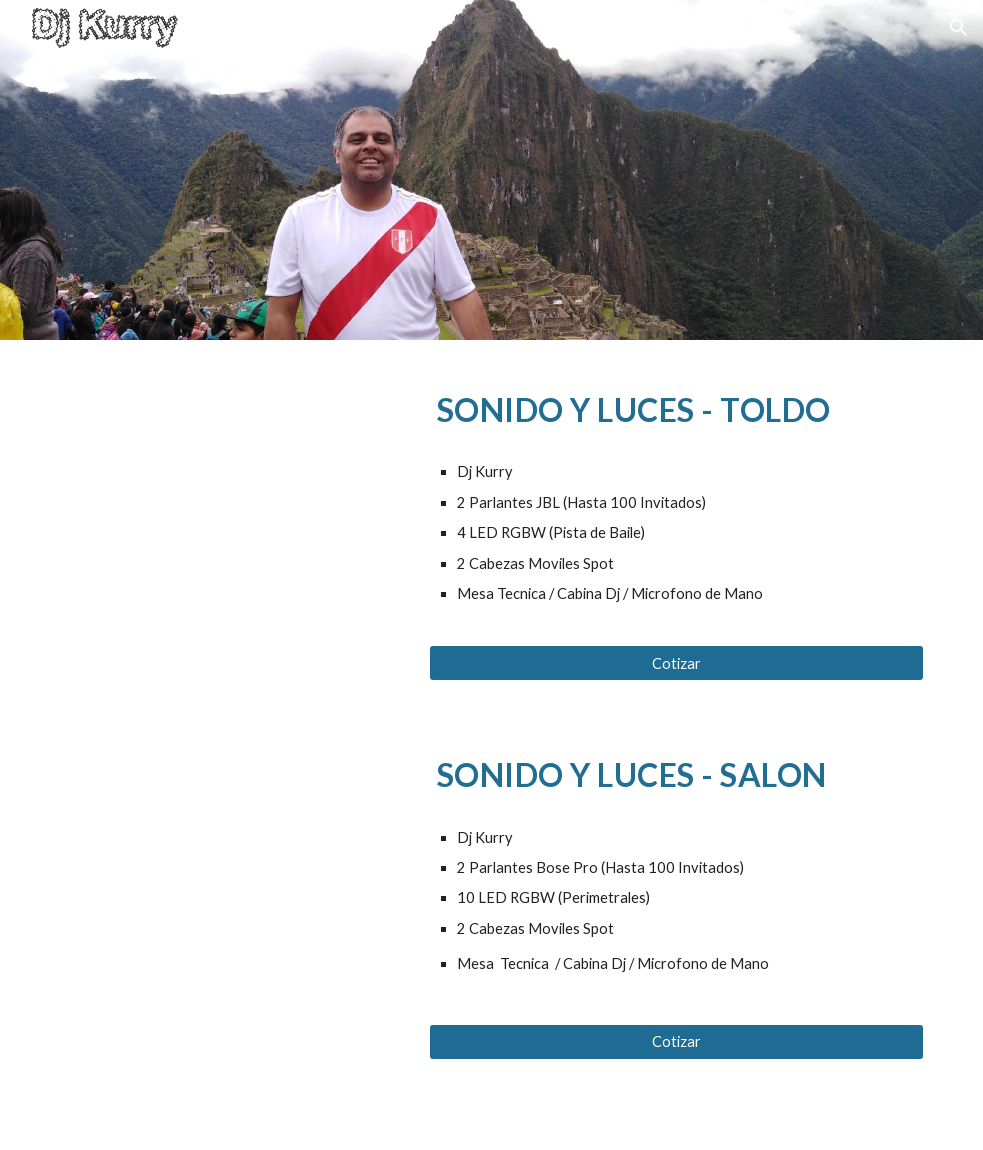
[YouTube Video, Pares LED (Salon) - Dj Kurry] (232, 826)
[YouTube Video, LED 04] (232, 461)
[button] (959, 28)
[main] (676, 405)
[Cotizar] (676, 663)
